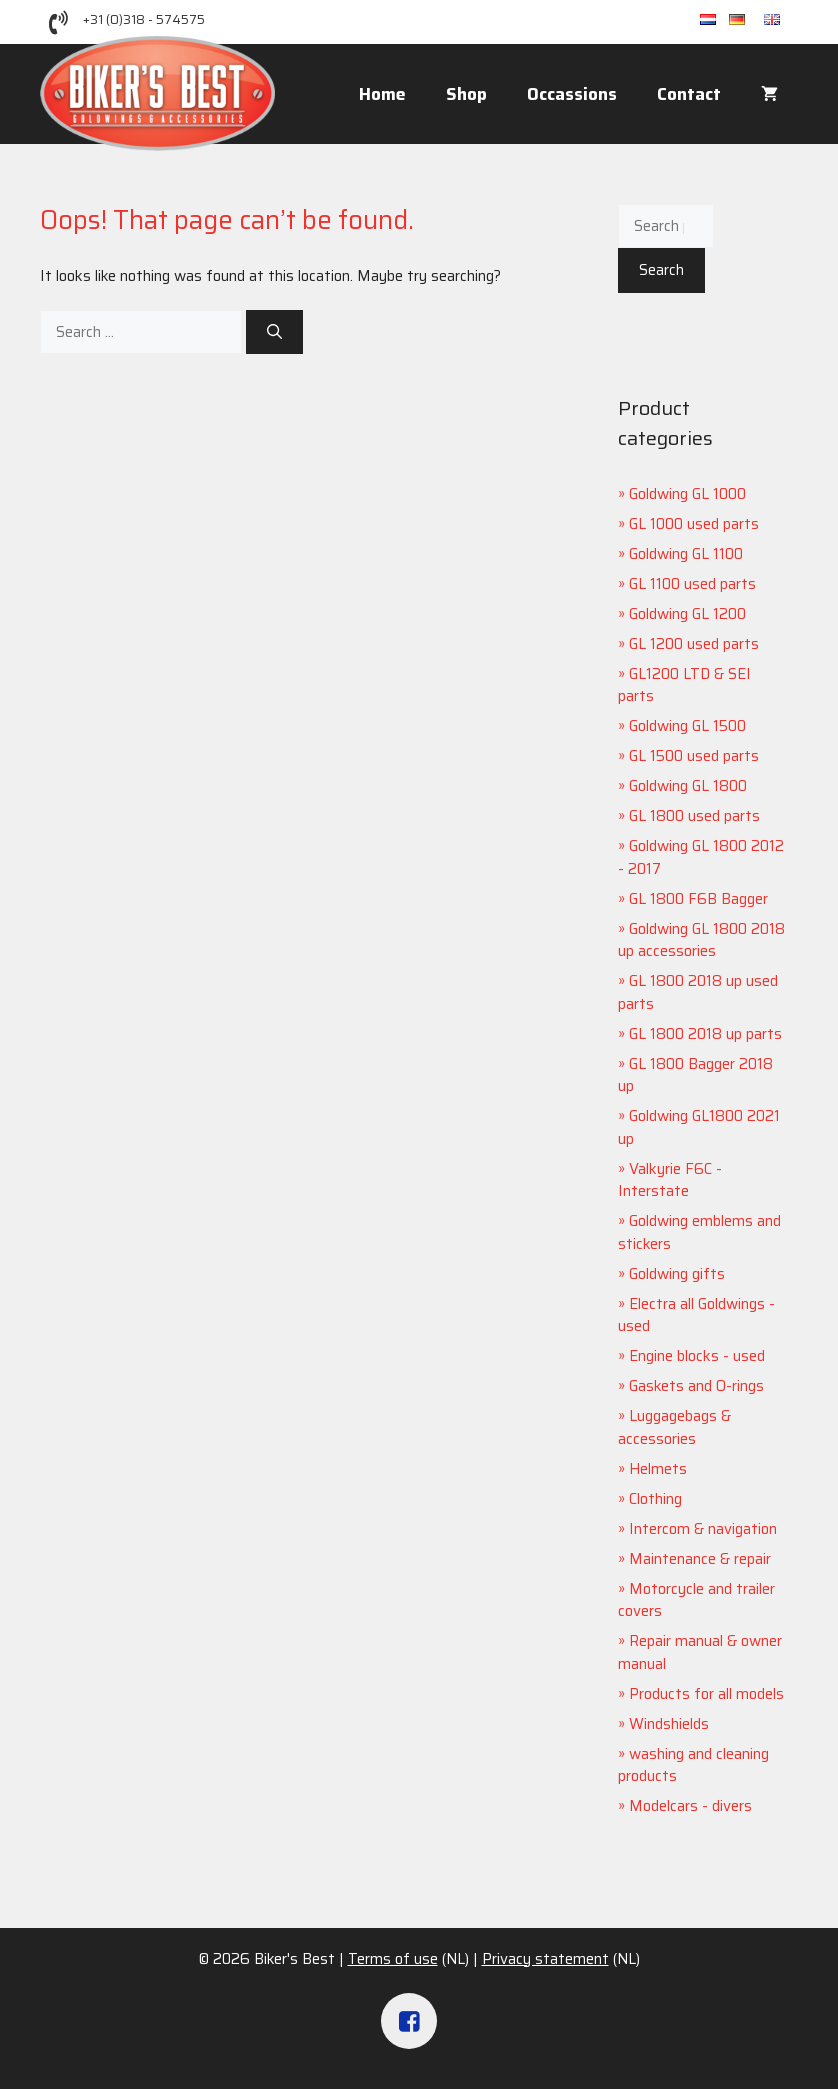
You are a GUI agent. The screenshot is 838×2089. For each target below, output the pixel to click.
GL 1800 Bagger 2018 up (695, 1075)
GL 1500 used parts (694, 756)
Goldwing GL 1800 (688, 786)
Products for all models (706, 1694)
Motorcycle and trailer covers (696, 1600)
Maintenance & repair (700, 1559)
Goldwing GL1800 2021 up (699, 1127)
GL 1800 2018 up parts (705, 1034)
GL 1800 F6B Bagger (698, 899)
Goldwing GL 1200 (687, 614)
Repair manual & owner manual (700, 1652)
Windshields (669, 1724)
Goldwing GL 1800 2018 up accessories (701, 940)
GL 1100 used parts (692, 584)
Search (661, 270)
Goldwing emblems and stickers (699, 1232)
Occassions (572, 94)
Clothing (655, 1499)
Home (382, 94)
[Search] (274, 332)
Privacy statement (545, 1959)
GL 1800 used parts (694, 816)
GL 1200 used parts (694, 644)
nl (714, 20)
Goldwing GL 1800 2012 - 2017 (701, 857)
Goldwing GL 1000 (687, 494)
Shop (466, 94)
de (746, 20)
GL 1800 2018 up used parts (698, 992)
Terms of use (393, 1959)
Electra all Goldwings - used (696, 1315)
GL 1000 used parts (694, 524)
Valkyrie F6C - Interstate (670, 1180)
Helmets (658, 1469)
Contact (689, 94)
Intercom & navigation (703, 1529)
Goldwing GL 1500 (687, 726)
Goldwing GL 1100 (686, 554)
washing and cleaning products (693, 1765)
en (781, 20)
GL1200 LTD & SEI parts (684, 685)
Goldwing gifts (677, 1274)
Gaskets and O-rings (696, 1386)
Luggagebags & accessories (674, 1427)
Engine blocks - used (697, 1356)
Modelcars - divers (690, 1806)
